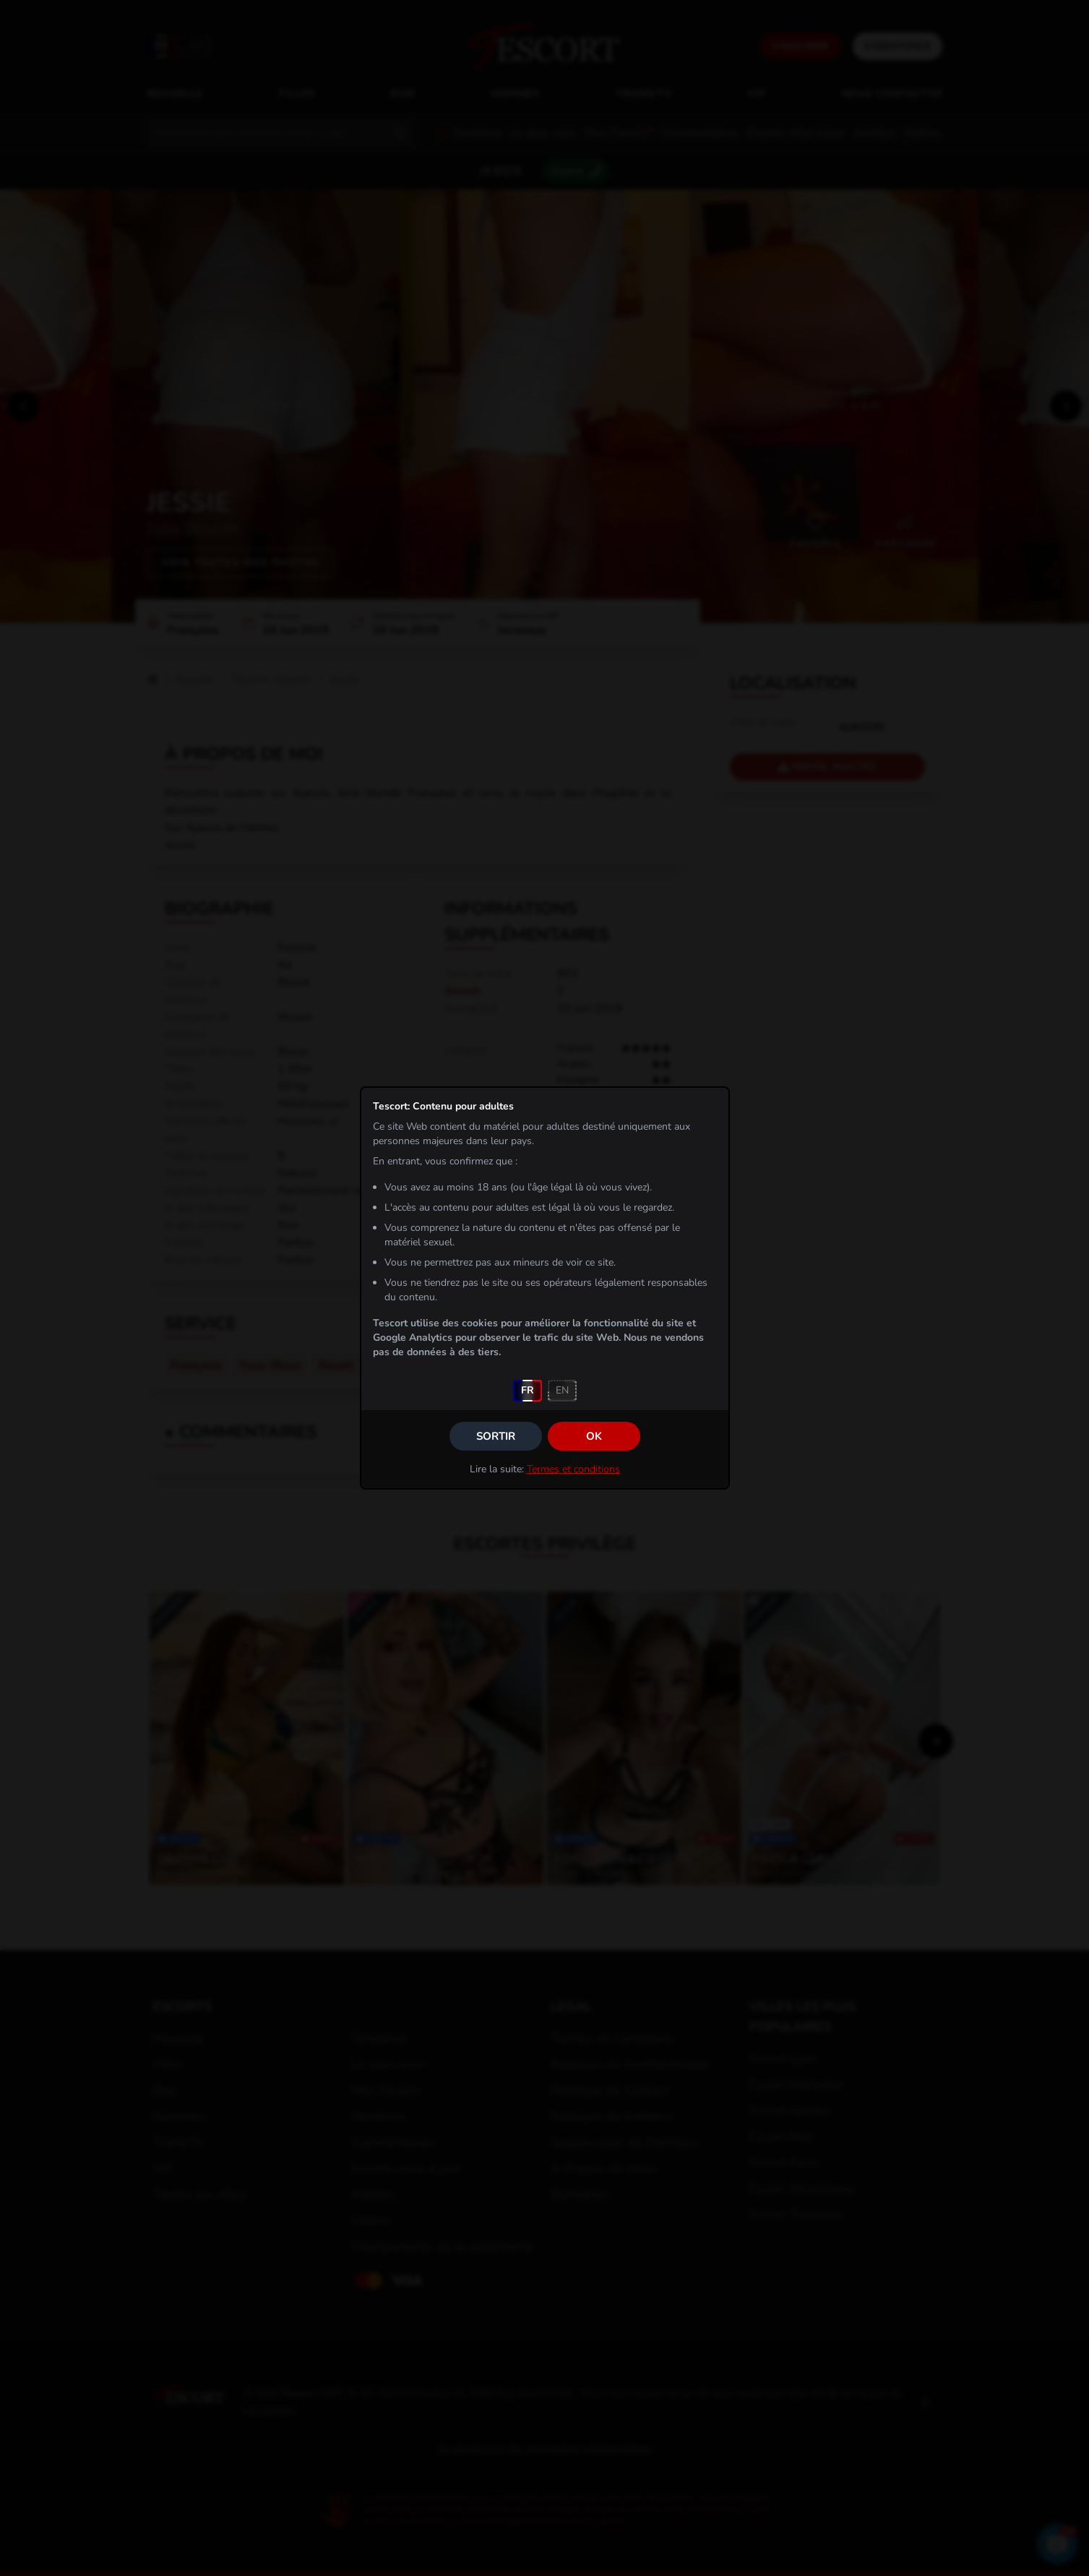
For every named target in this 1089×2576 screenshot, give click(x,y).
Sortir (495, 1436)
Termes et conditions (573, 1469)
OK (594, 1436)
